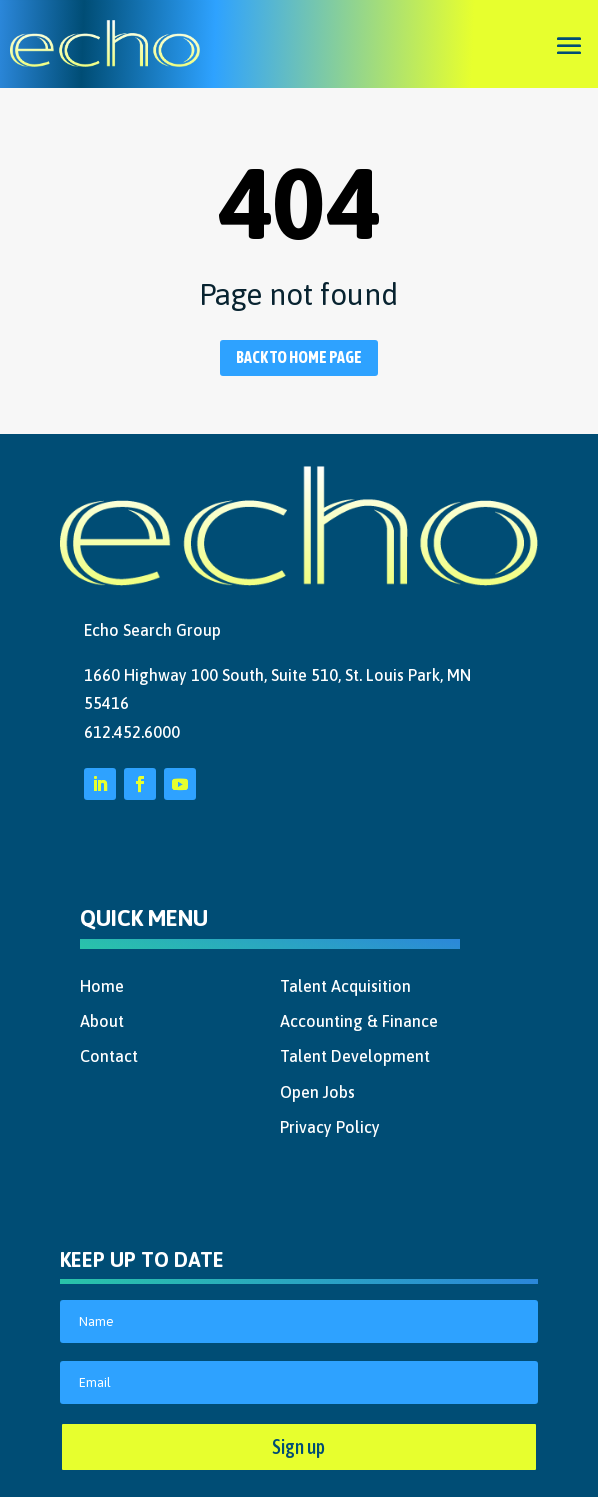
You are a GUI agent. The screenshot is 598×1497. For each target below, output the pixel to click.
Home (102, 986)
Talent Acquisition (345, 986)
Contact (109, 1056)
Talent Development (355, 1056)
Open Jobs (317, 1092)
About (102, 1021)
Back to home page (299, 357)
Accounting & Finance (359, 1021)
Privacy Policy (330, 1127)
